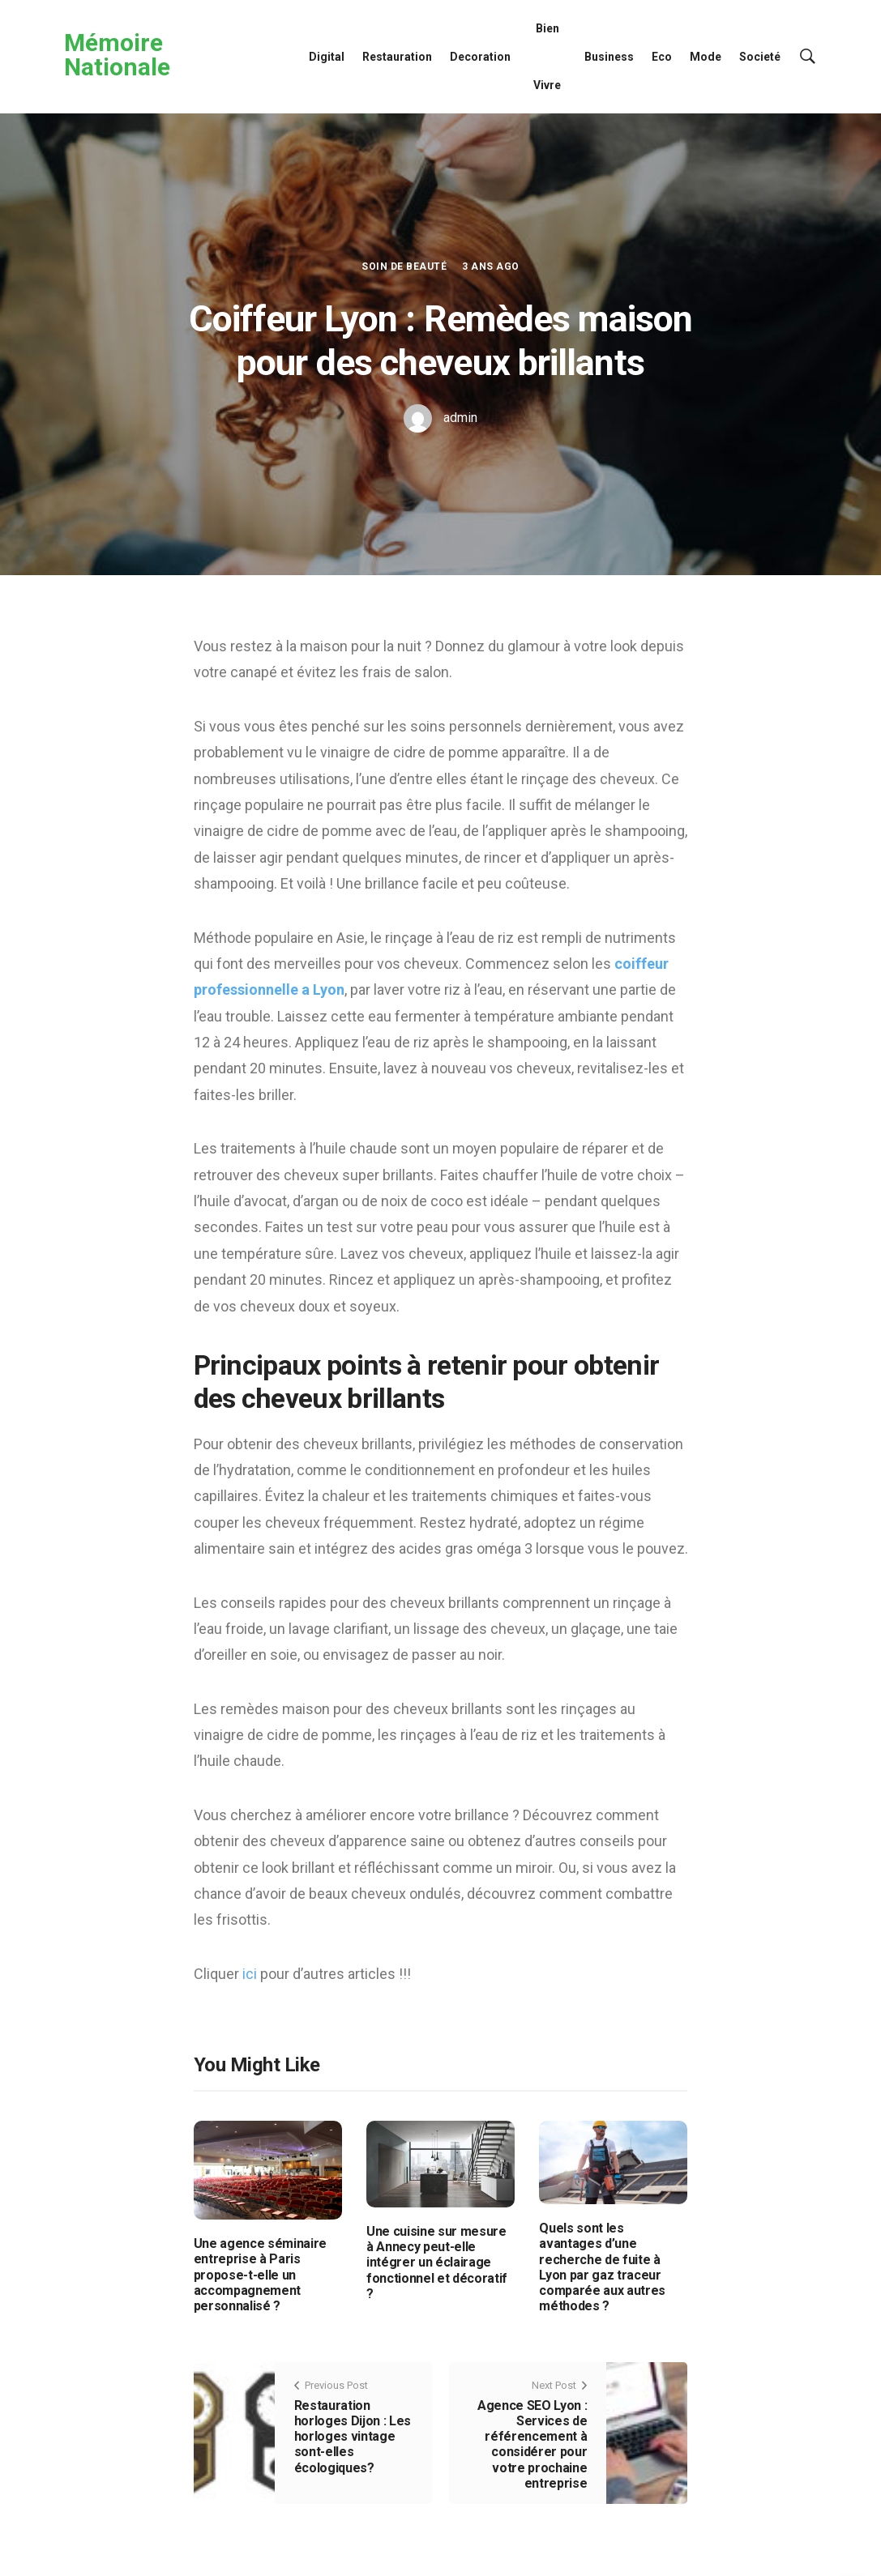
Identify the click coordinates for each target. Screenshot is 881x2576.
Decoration (480, 56)
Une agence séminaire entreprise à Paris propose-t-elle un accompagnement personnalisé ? (260, 2275)
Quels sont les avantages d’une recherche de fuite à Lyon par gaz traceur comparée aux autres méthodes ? (602, 2267)
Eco (662, 56)
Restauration (397, 56)
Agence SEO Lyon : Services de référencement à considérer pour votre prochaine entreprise (532, 2444)
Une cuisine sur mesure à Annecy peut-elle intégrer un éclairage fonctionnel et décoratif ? (436, 2262)
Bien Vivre (547, 57)
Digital (326, 56)
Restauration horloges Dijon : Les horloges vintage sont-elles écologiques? (353, 2437)
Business (609, 56)
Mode (705, 56)
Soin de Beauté (404, 266)
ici (251, 1973)
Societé (759, 56)
